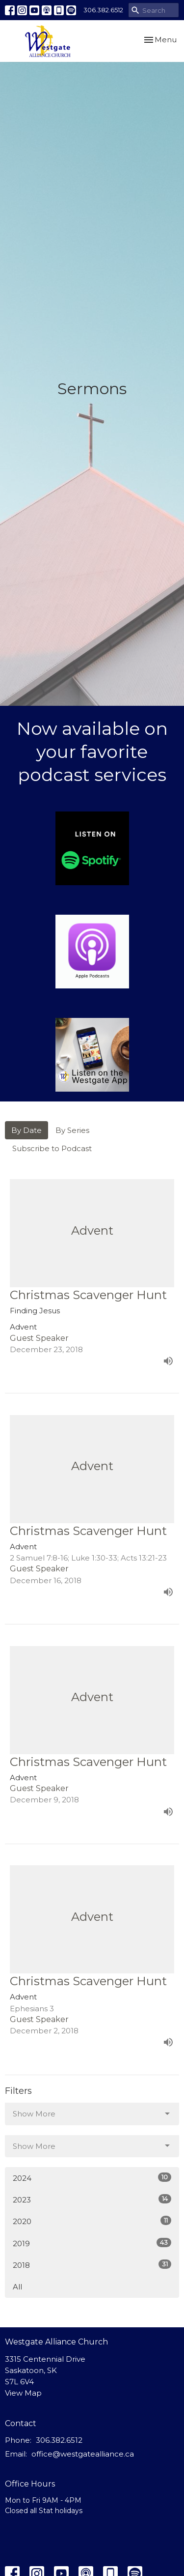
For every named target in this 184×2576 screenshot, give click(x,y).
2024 (92, 2177)
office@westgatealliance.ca (82, 2454)
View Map (23, 2393)
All (17, 2286)
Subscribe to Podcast (52, 1148)
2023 (92, 2199)
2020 (92, 2221)
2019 (92, 2243)
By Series (72, 1130)
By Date (26, 1130)
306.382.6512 (103, 10)
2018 (92, 2264)
